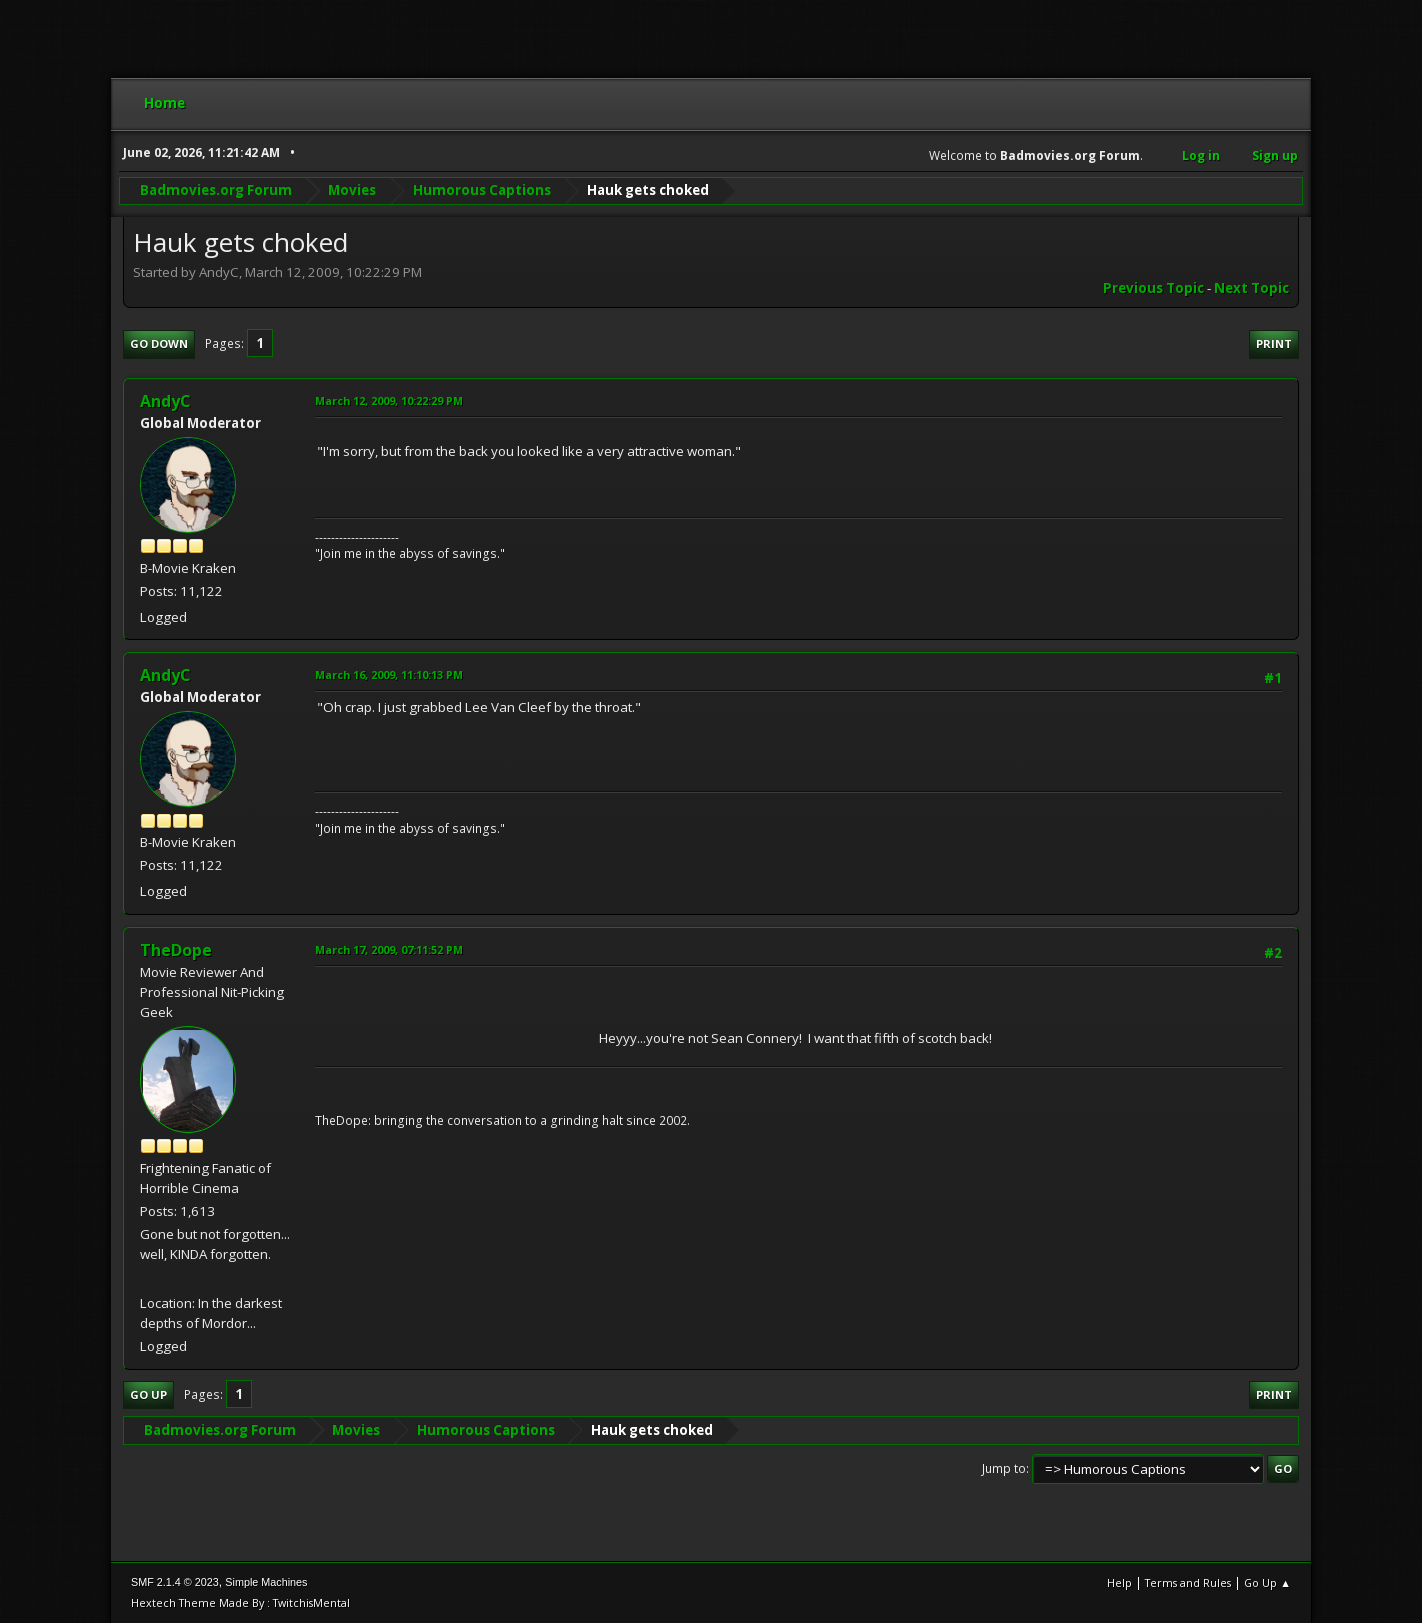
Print (1274, 343)
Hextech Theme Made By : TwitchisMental (240, 1602)
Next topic (1251, 288)
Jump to (1004, 1468)
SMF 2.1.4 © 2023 (175, 1582)
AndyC (165, 401)
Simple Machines (266, 1582)
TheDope (176, 950)
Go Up (148, 1394)
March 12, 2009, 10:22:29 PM (389, 400)
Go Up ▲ (1267, 1582)
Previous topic (1153, 288)
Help (1119, 1582)
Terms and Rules (1188, 1582)
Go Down (159, 343)
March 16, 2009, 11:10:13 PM (389, 674)
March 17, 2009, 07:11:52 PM (389, 949)
